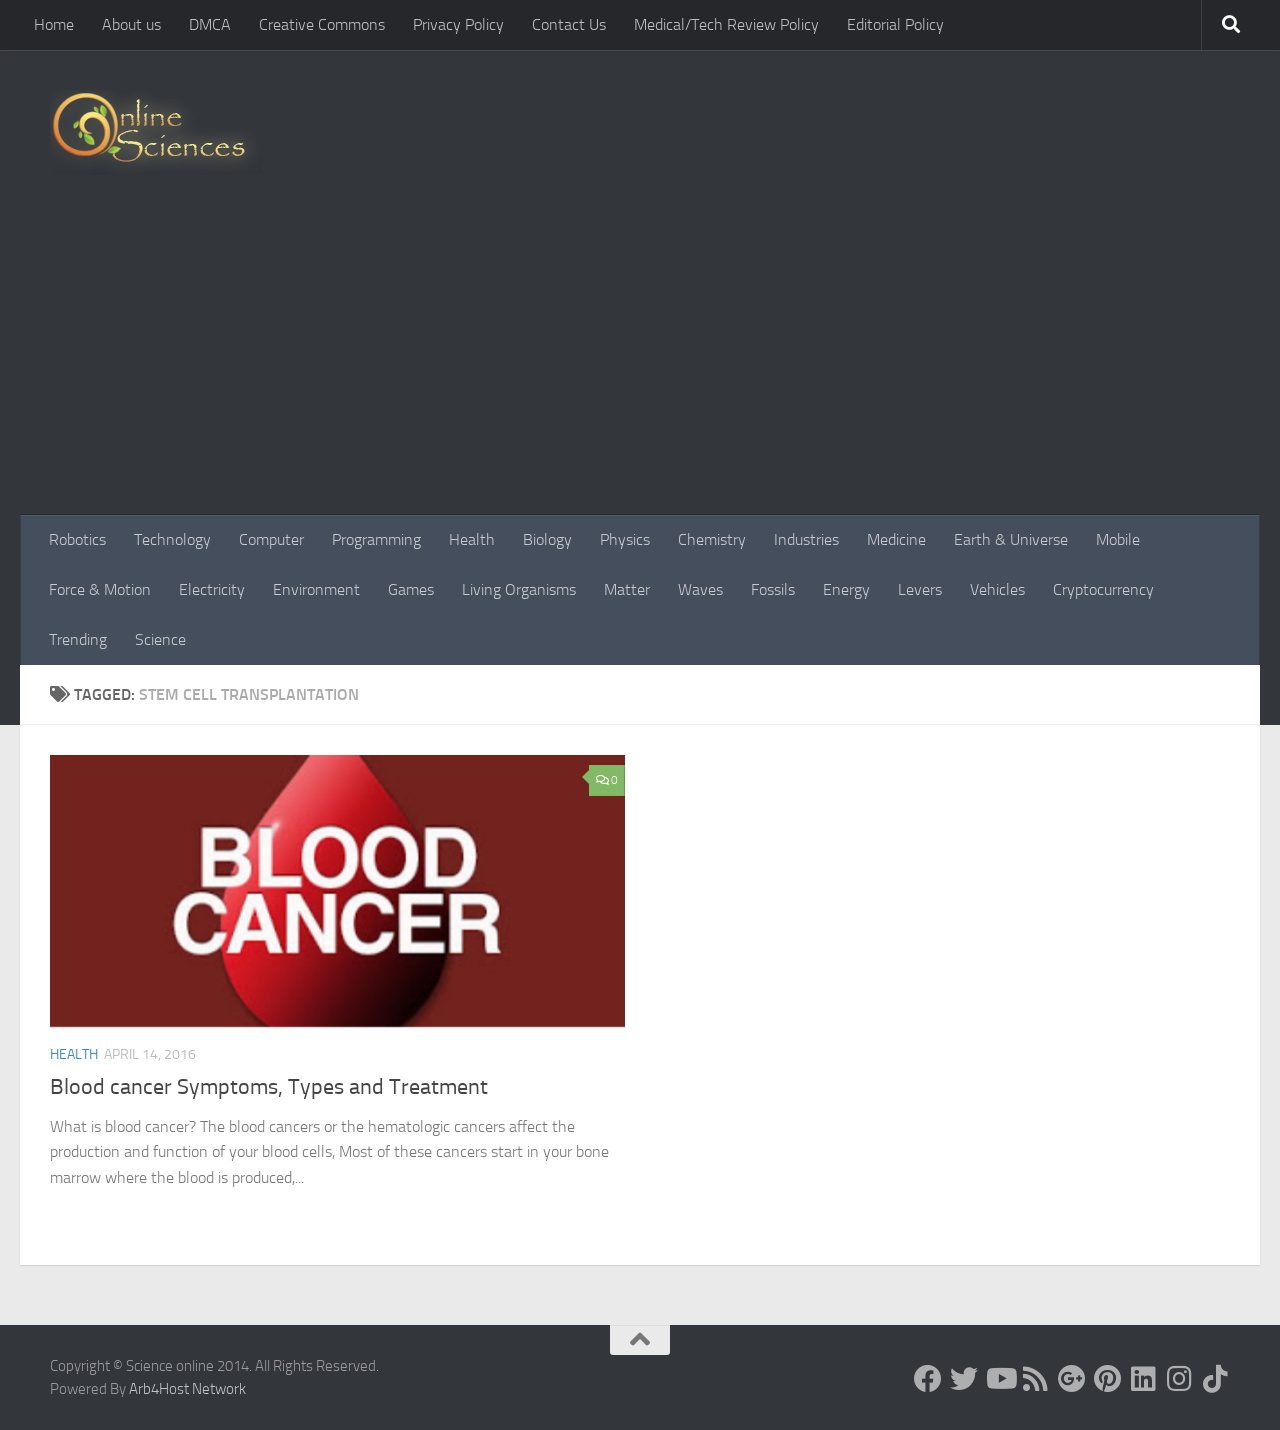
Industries (806, 539)
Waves (700, 589)
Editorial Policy (895, 24)
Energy (846, 589)
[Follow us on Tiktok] (1216, 1379)
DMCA (210, 24)
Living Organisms (519, 589)
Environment (316, 589)
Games (411, 589)
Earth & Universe (1011, 539)
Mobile (1118, 539)
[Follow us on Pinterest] (1108, 1379)
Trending (78, 639)
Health (472, 539)
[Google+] (1072, 1379)
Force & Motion (100, 589)
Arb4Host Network (187, 1389)
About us (131, 24)
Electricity (212, 589)
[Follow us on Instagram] (1180, 1379)
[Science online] (928, 1379)
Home (54, 24)
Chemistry (712, 539)
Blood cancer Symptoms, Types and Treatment (269, 1087)
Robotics (77, 539)
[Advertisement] (640, 365)
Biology (547, 539)
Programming (376, 539)
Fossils (773, 589)
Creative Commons (322, 24)
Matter (627, 589)
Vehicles (997, 589)
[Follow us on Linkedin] (1144, 1379)
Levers (920, 589)
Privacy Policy (458, 24)
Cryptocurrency (1103, 589)
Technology (172, 539)
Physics (625, 539)
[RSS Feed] (1036, 1379)
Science (160, 639)
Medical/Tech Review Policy (726, 24)
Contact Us (569, 24)
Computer (271, 539)
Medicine (896, 539)
